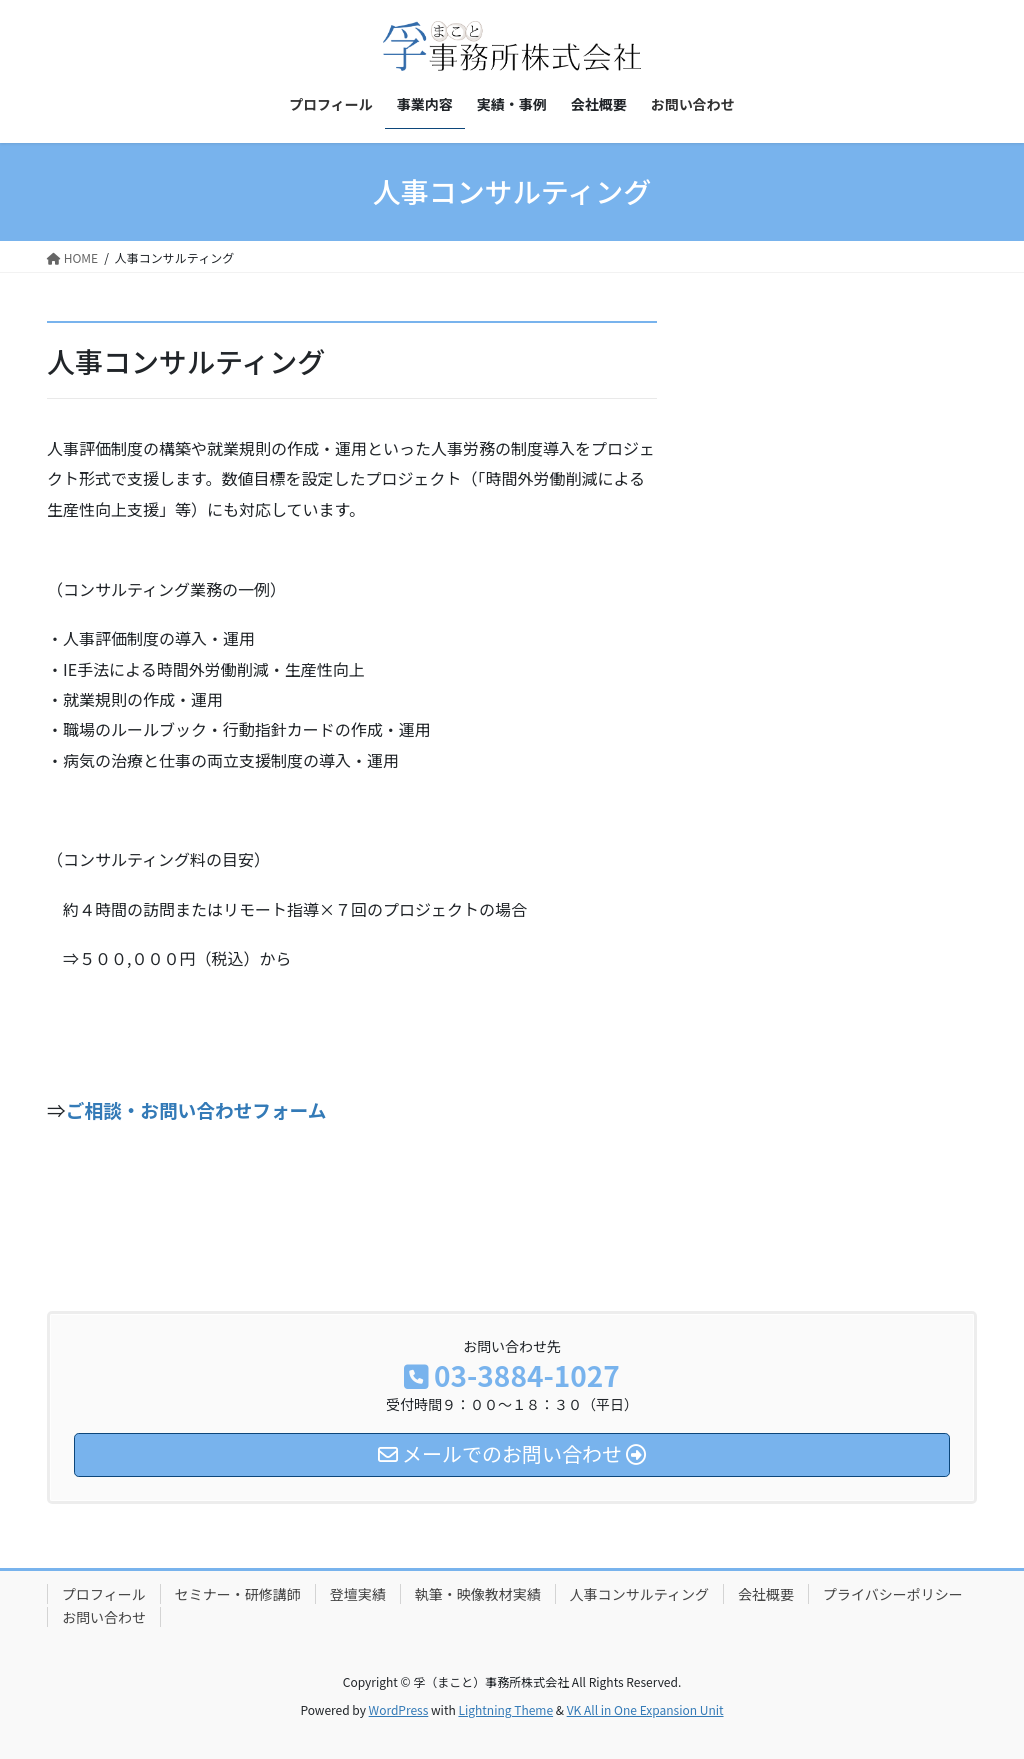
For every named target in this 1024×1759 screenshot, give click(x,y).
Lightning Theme (505, 1709)
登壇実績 (358, 1594)
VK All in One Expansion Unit (645, 1709)
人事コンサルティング (639, 1594)
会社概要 (766, 1594)
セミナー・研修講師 (238, 1594)
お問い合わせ (104, 1617)
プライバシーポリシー (893, 1594)
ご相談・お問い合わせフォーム (196, 1109)
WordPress (399, 1709)
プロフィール (104, 1594)
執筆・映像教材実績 (478, 1594)
